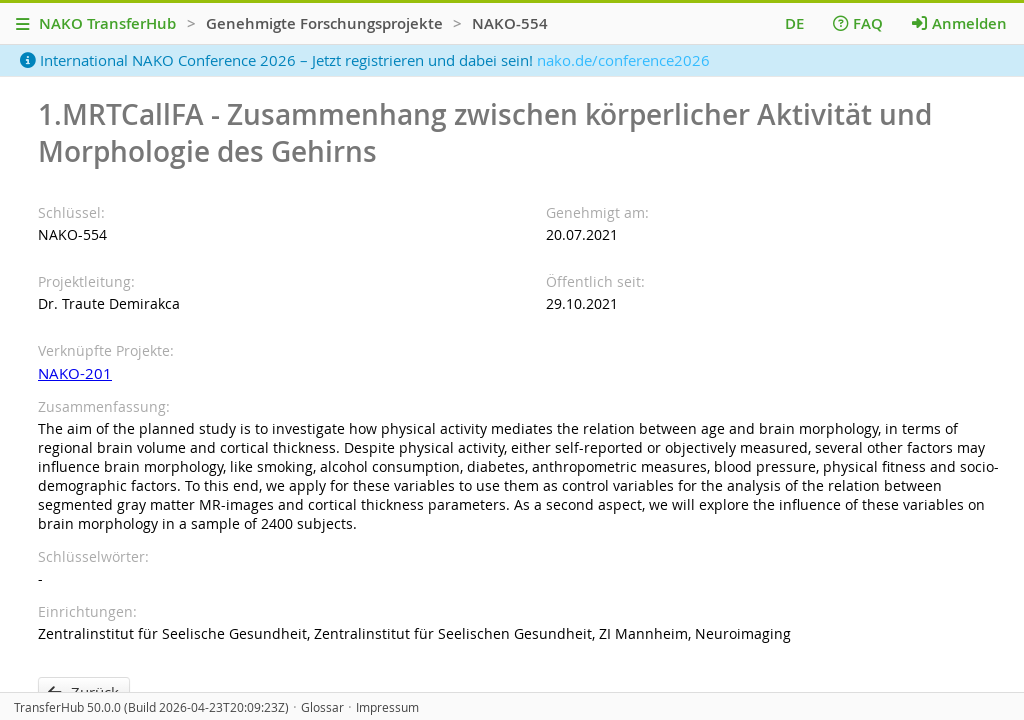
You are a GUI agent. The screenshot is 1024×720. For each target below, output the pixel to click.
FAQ (858, 23)
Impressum (387, 707)
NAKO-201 (75, 373)
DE (794, 23)
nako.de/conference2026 (623, 60)
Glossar (322, 707)
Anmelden (959, 23)
